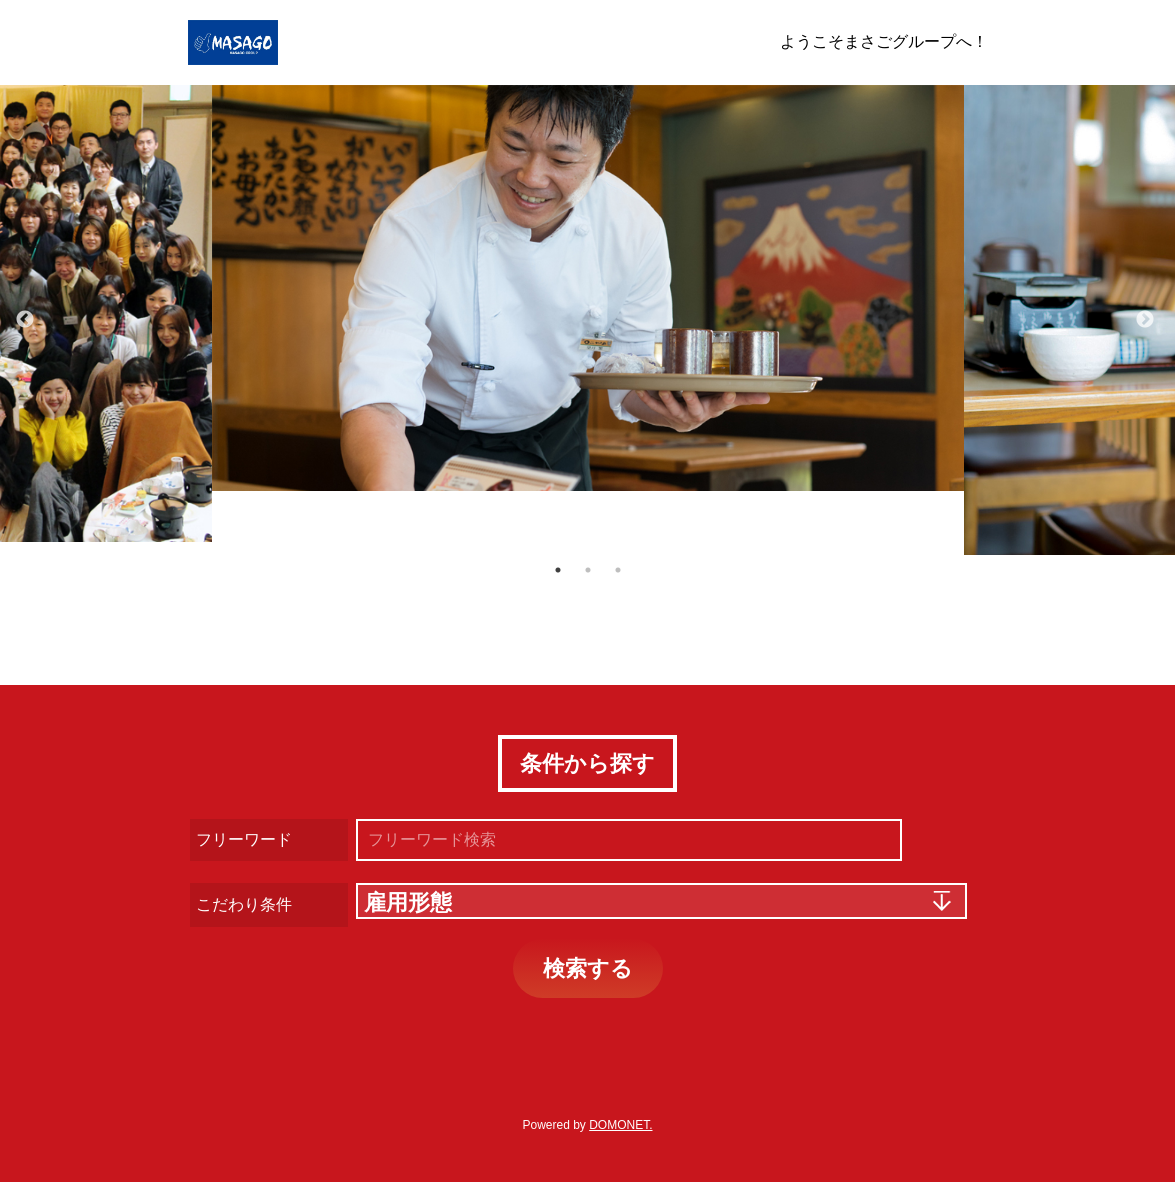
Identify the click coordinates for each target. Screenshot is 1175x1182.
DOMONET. (620, 1125)
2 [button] (588, 570)
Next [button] (1145, 320)
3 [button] (618, 570)
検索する (588, 968)
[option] (588, 288)
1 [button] (558, 570)
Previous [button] (25, 320)
